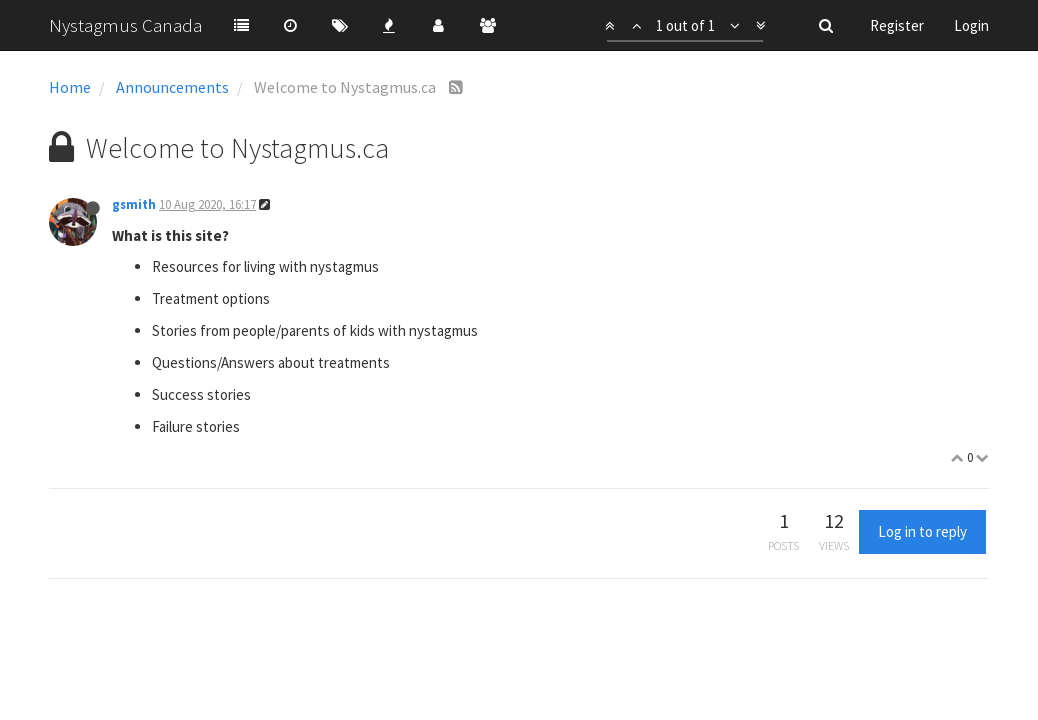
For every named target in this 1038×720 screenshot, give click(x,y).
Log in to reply (922, 531)
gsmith (134, 204)
